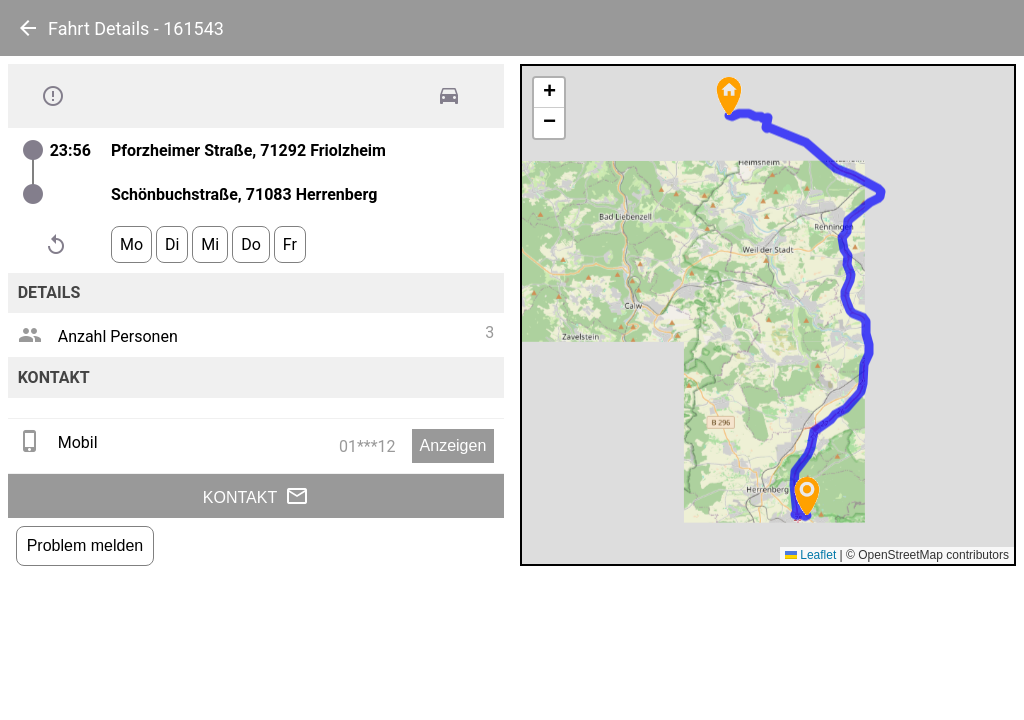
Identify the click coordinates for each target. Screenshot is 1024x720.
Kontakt (256, 496)
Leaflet (810, 555)
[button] (729, 96)
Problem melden (85, 545)
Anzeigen (453, 445)
